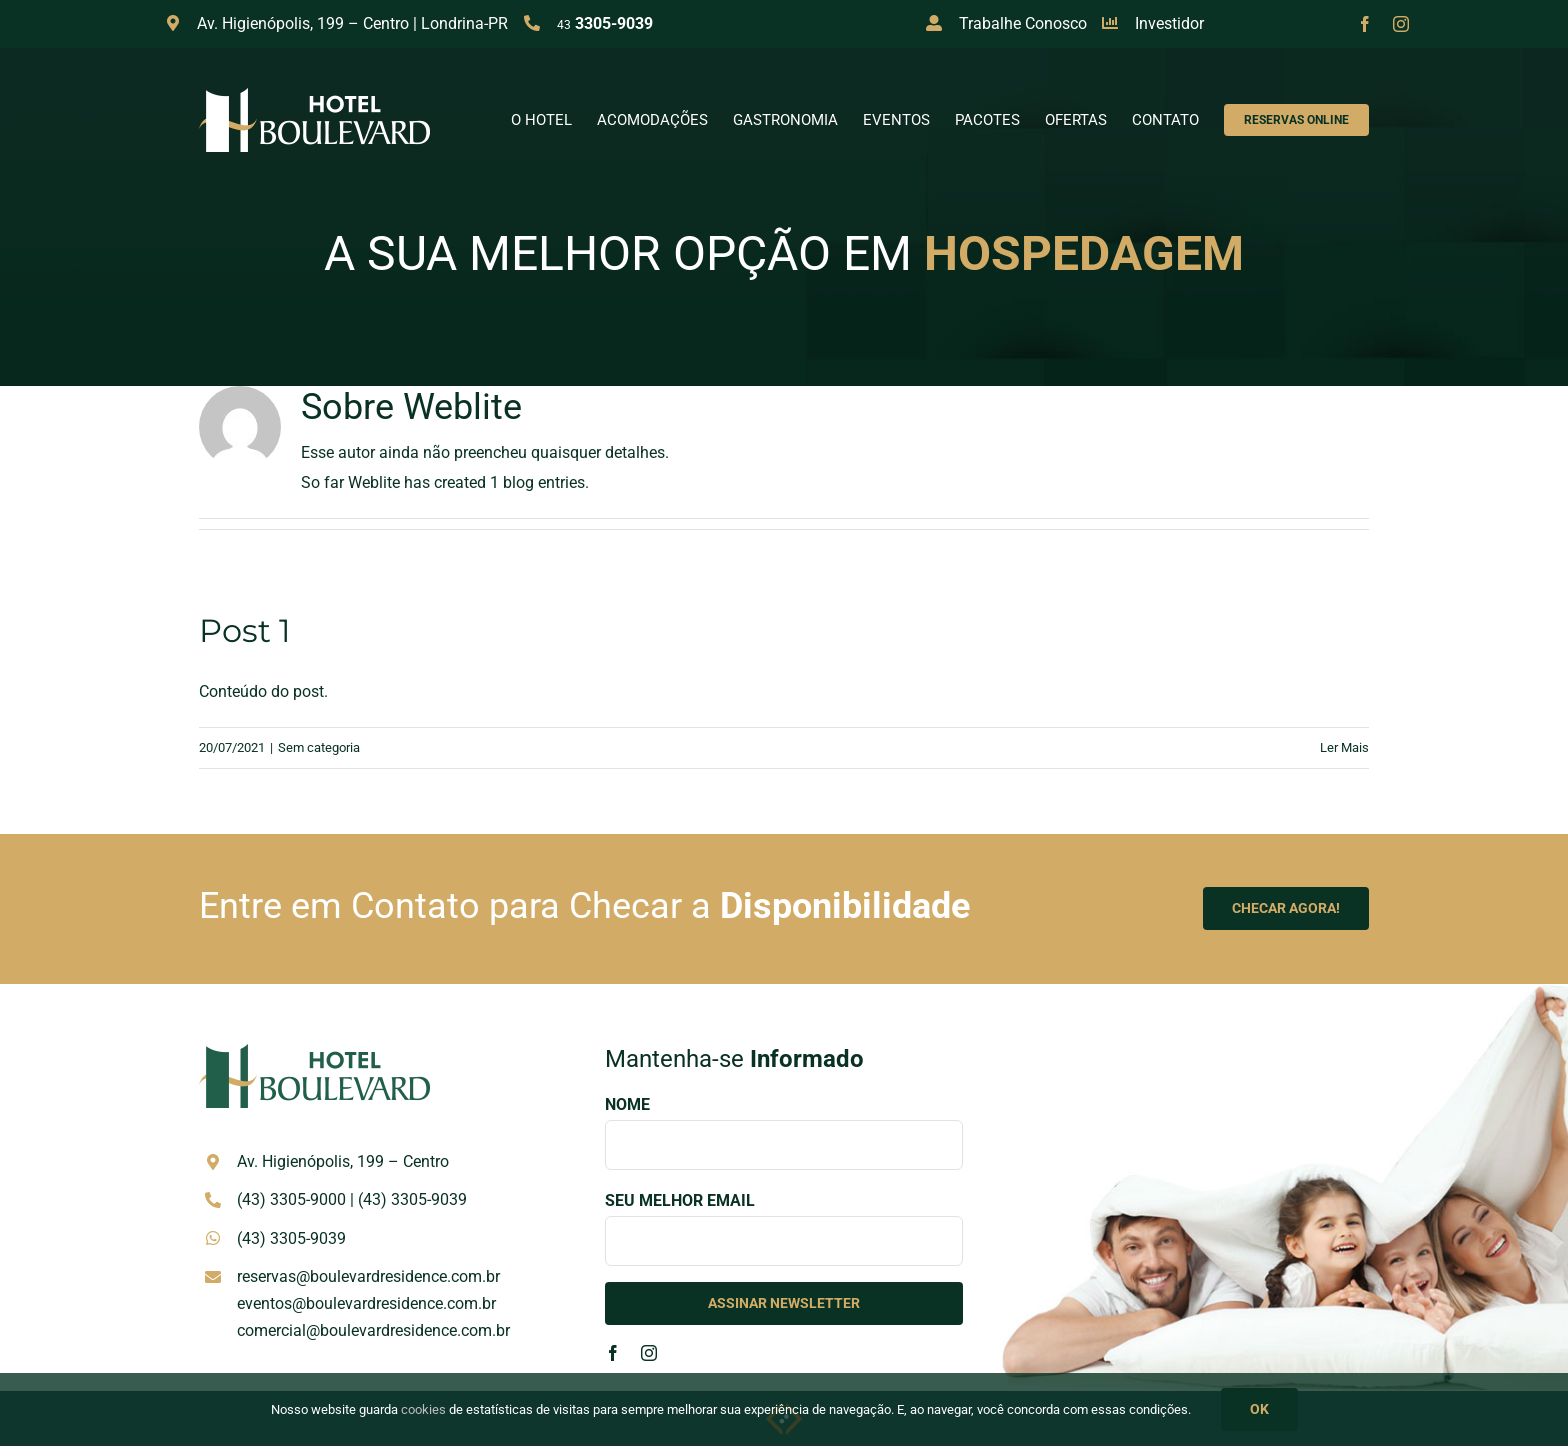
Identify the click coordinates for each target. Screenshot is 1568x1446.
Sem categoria (319, 747)
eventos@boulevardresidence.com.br (366, 1303)
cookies (423, 1409)
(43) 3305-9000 (291, 1199)
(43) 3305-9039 (412, 1199)
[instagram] (1401, 24)
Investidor (1169, 23)
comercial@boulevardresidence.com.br (373, 1330)
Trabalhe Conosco (1023, 23)
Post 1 (245, 630)
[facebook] (1365, 24)
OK (1259, 1409)
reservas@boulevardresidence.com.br (368, 1276)
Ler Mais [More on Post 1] (1344, 747)
